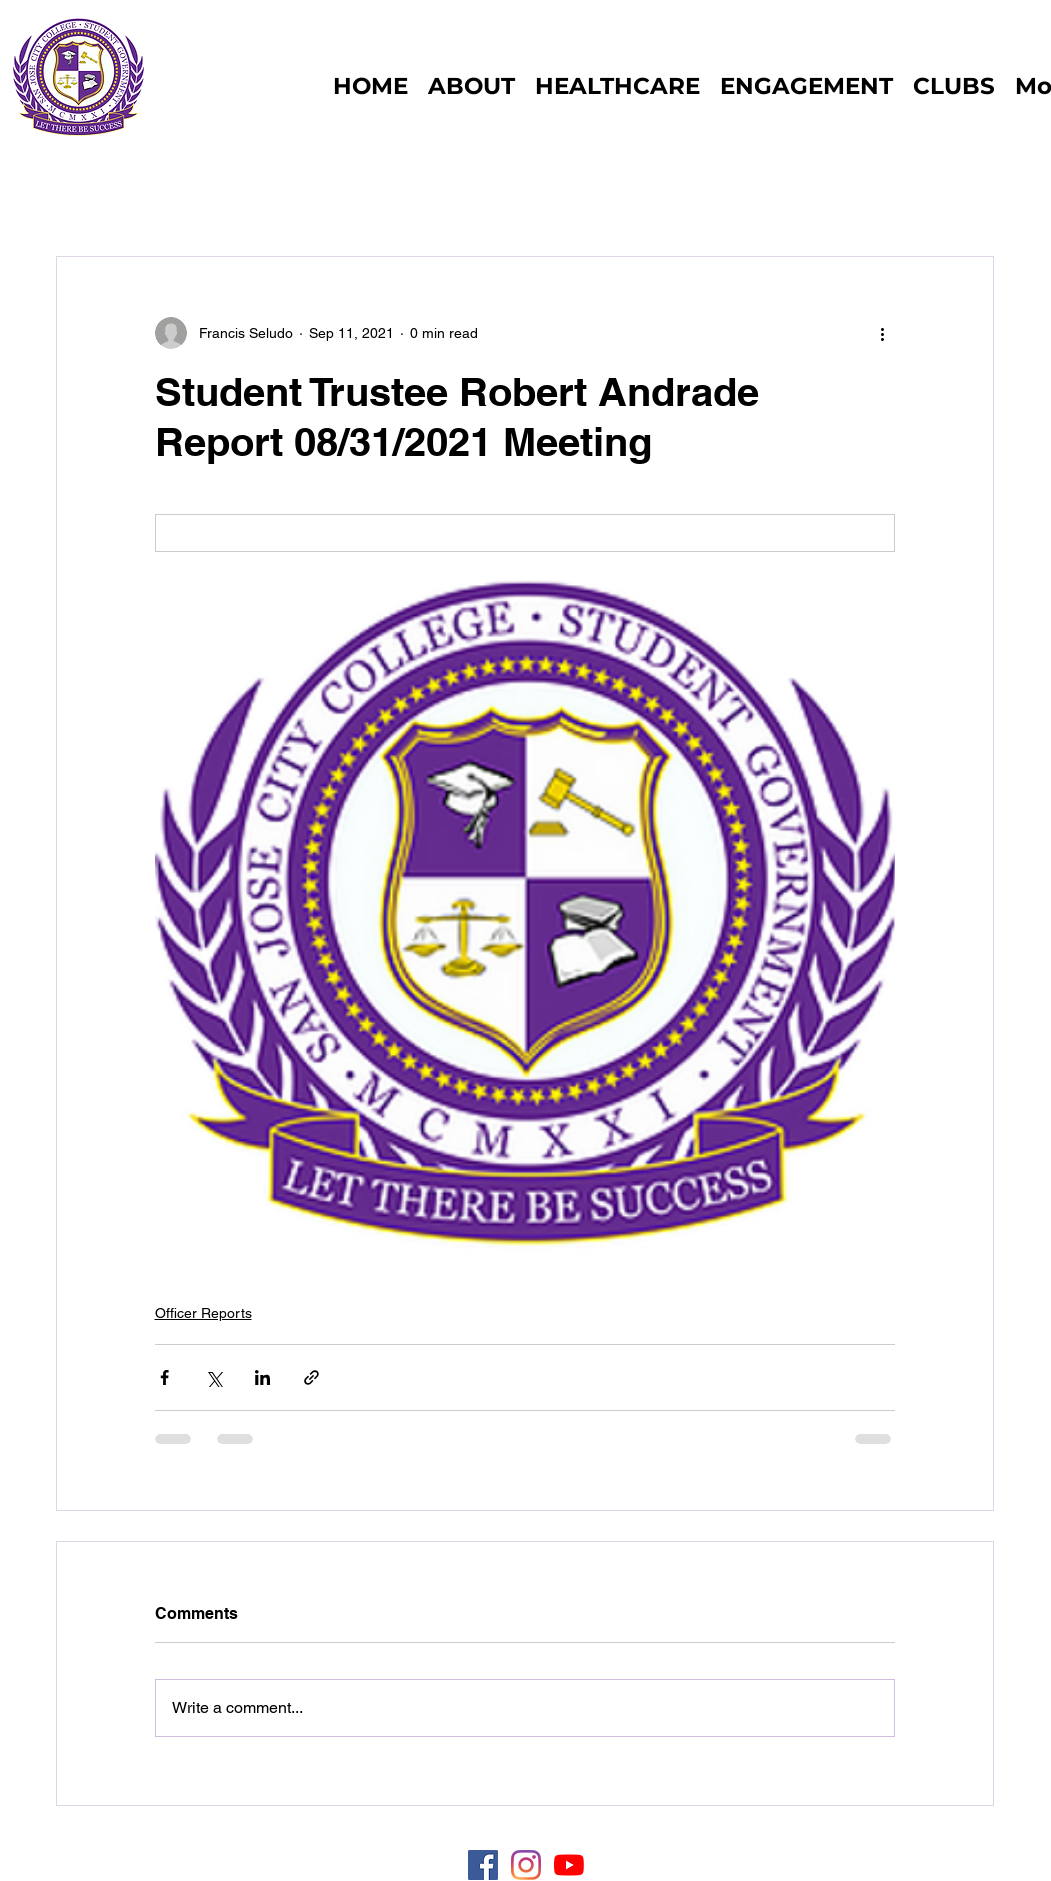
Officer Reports (203, 1313)
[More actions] (883, 333)
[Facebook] (483, 1865)
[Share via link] (311, 1377)
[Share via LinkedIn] (262, 1377)
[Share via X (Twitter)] (213, 1377)
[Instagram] (526, 1865)
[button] (954, 86)
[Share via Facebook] (164, 1377)
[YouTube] (569, 1865)
